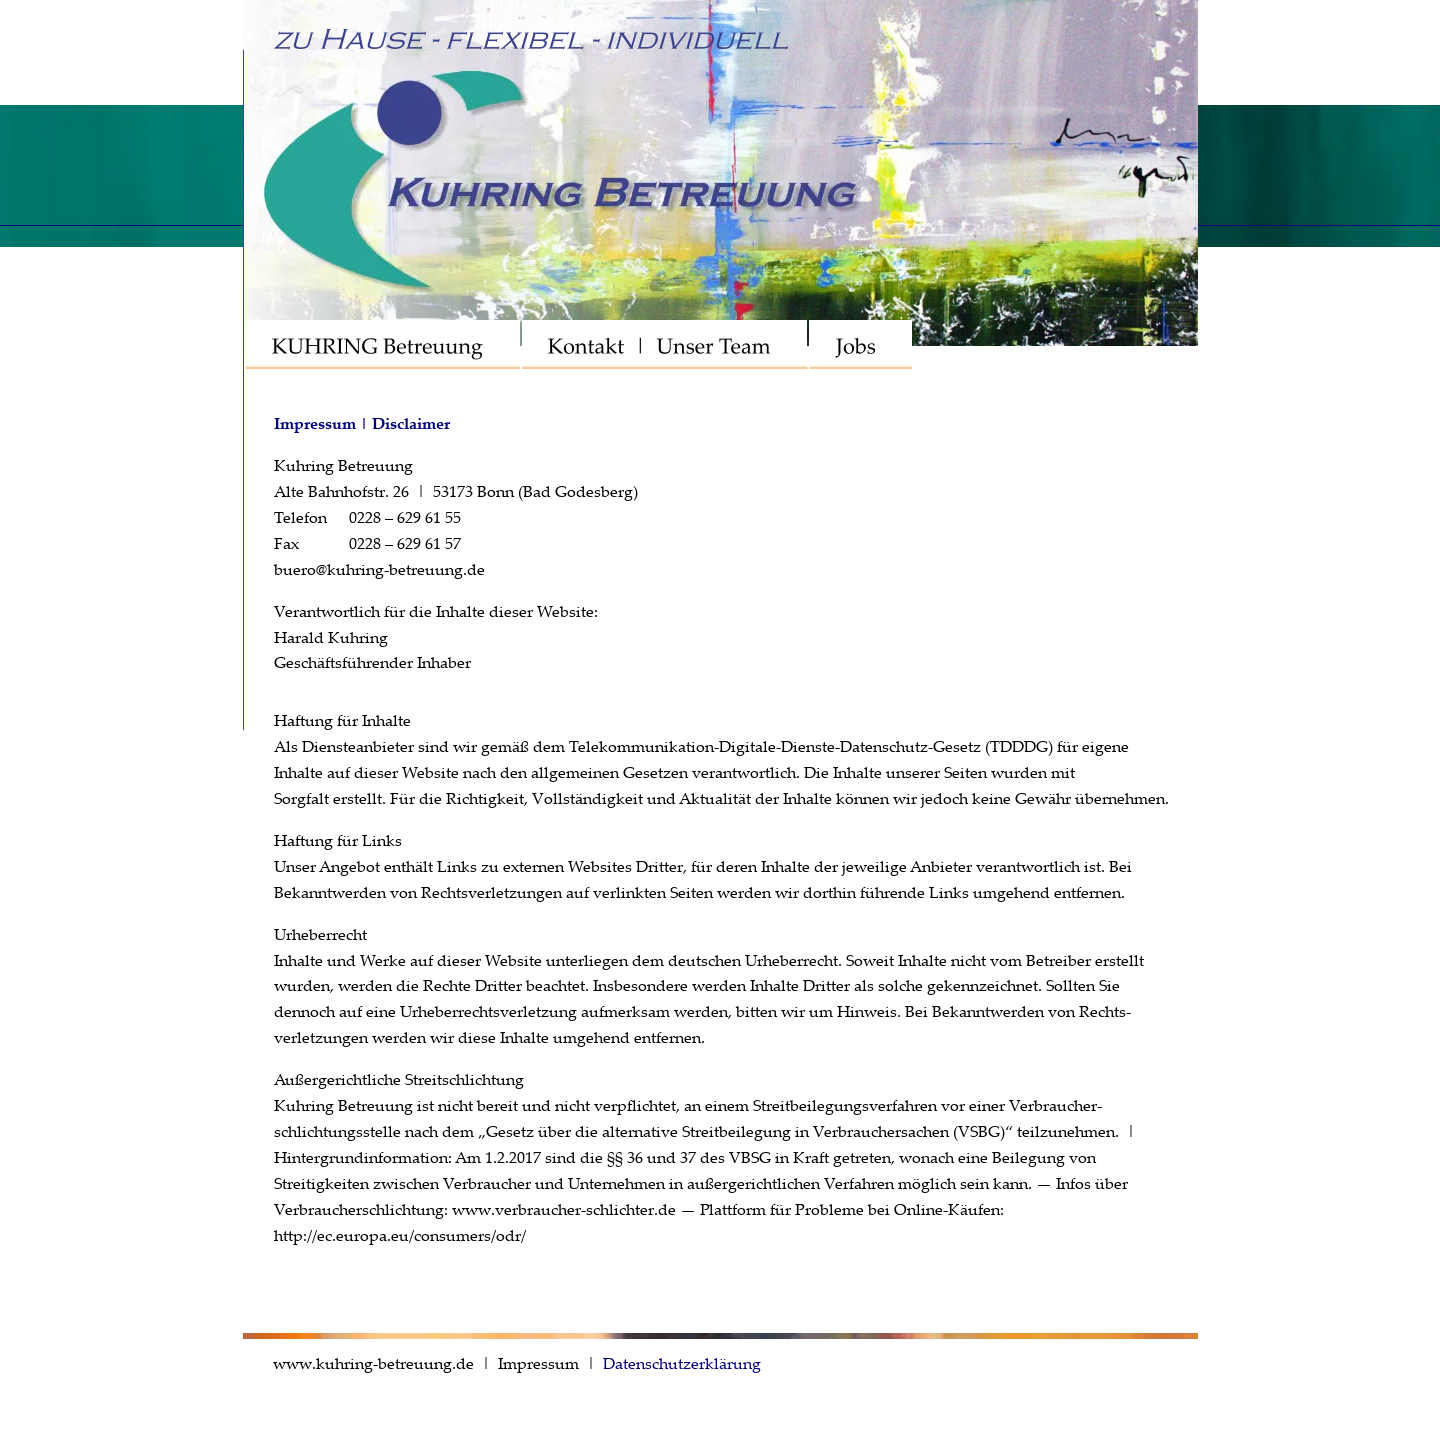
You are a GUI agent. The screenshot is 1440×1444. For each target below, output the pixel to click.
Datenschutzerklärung (682, 1363)
